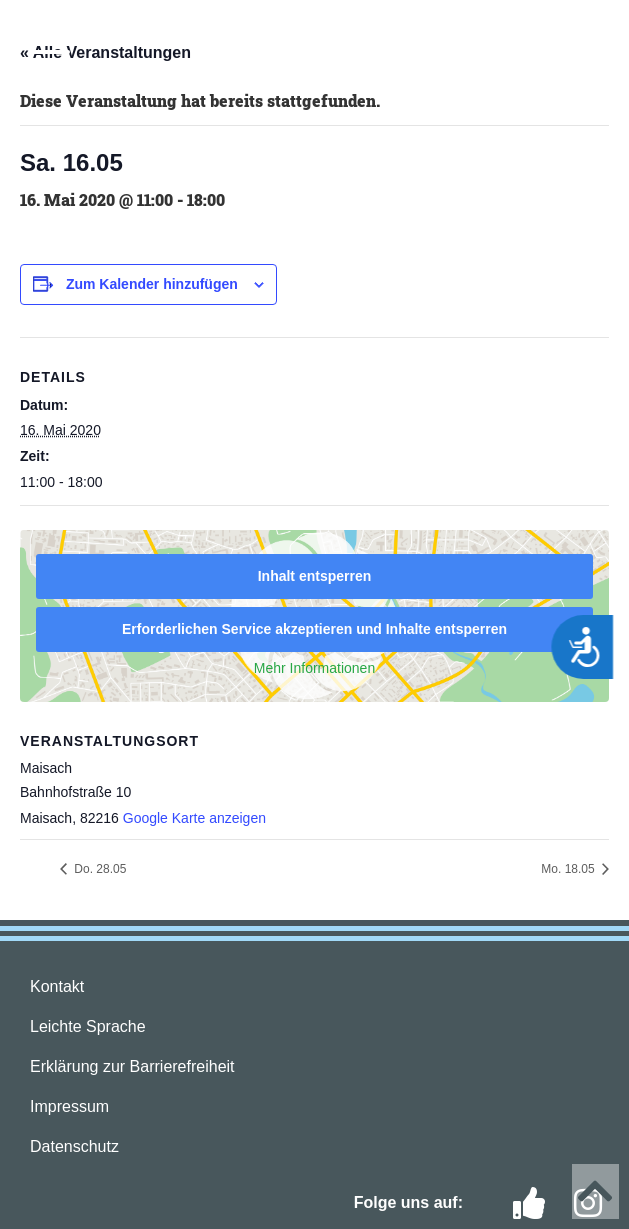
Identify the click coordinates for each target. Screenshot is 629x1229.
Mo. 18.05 (569, 869)
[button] (50, 42)
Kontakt (57, 986)
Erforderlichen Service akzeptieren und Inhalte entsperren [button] (314, 629)
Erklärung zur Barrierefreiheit (132, 1066)
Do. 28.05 (98, 869)
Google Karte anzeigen (194, 818)
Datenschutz (74, 1146)
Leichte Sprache (88, 1026)
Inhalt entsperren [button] (315, 576)
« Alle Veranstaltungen (105, 52)
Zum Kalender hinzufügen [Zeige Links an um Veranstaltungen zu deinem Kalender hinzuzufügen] (152, 284)
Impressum (69, 1106)
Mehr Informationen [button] (314, 668)
